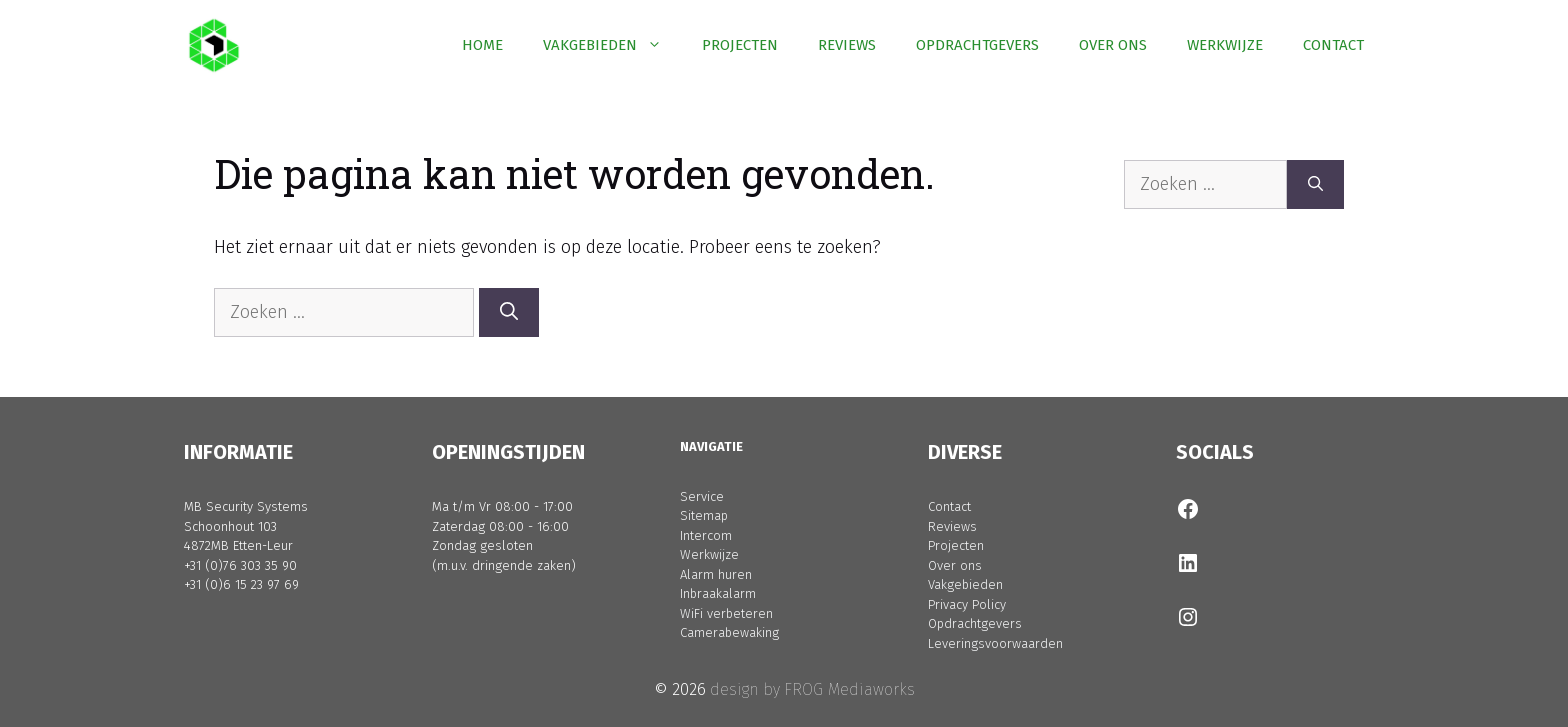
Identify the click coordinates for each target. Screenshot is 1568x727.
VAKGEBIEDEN (612, 45)
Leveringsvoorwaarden (995, 643)
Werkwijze (709, 554)
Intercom (706, 535)
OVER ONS (1113, 45)
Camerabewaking (729, 632)
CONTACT (1333, 45)
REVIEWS (847, 45)
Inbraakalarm (718, 593)
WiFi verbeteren (726, 613)
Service (702, 496)
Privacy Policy (967, 604)
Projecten (956, 545)
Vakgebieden (965, 584)
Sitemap (704, 515)
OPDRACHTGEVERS (977, 45)
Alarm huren (716, 574)
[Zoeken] (509, 312)
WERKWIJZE (1225, 45)
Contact (949, 506)
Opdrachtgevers (975, 623)
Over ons (955, 565)
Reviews (952, 526)
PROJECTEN (740, 45)
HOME (482, 45)
